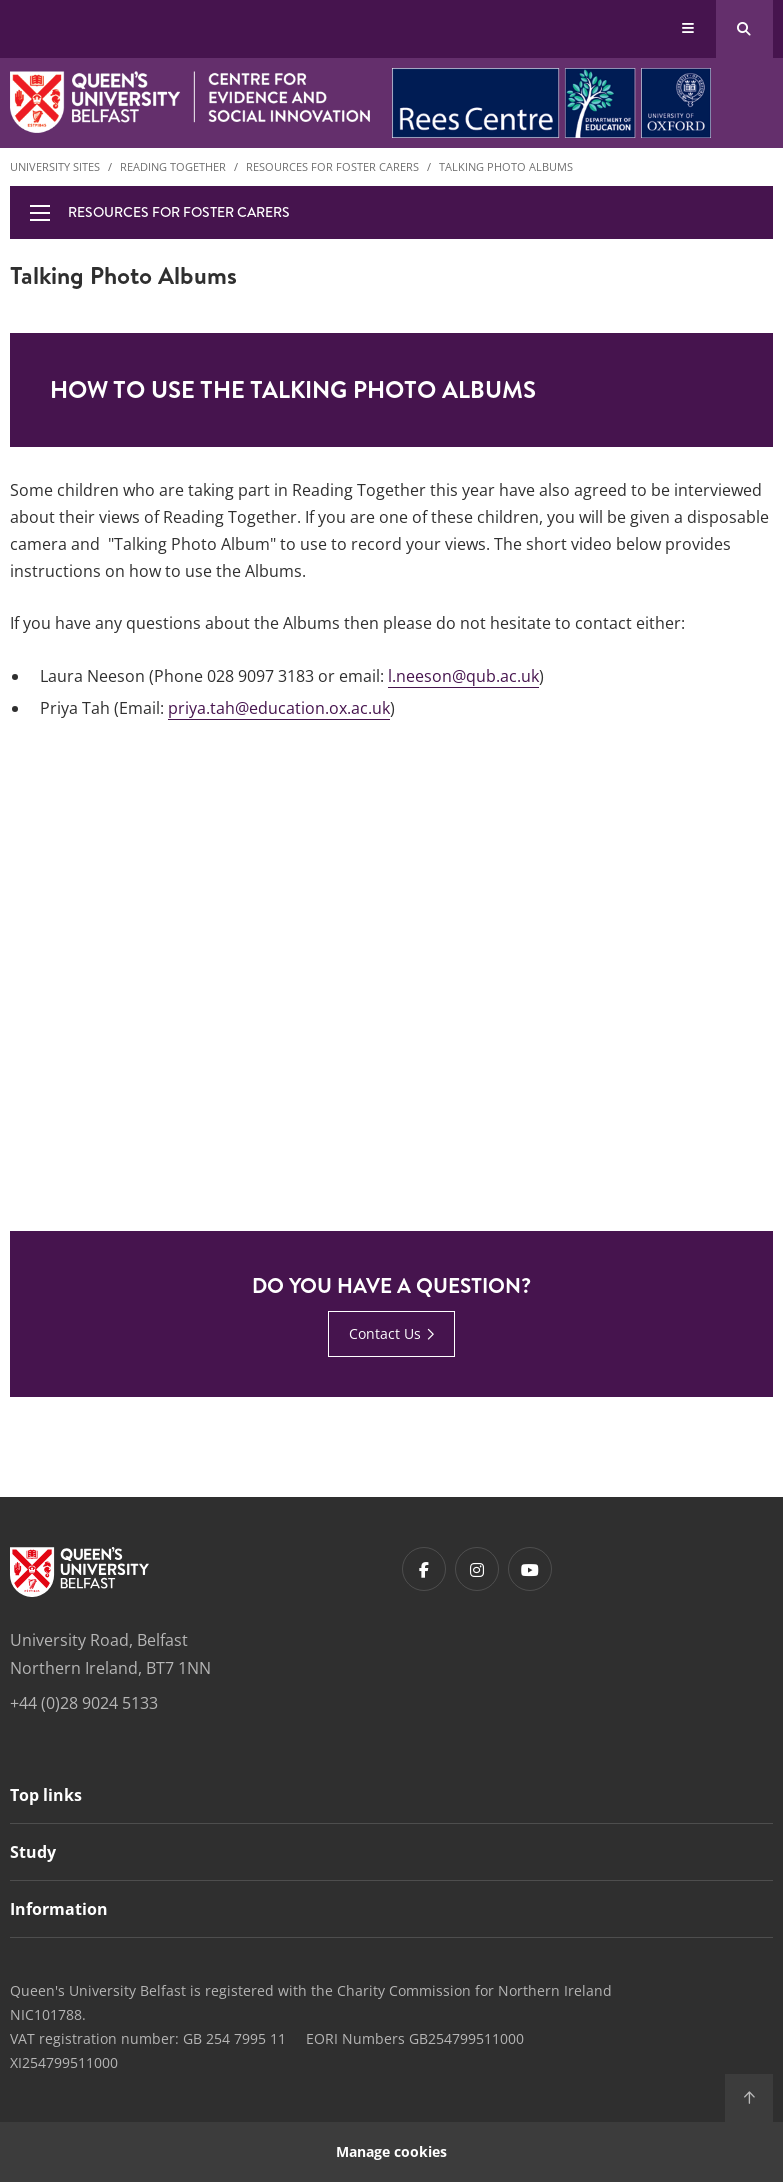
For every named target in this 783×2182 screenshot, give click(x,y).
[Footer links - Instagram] (477, 1569)
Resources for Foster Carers (332, 166)
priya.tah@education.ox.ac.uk (279, 708)
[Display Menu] (688, 29)
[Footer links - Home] (79, 1572)
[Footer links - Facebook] (424, 1569)
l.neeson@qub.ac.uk (463, 676)
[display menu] (40, 213)
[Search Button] (744, 29)
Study (33, 1852)
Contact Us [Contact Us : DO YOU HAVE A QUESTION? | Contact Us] (385, 1333)
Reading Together (173, 166)
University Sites (55, 166)
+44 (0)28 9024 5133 (84, 1703)
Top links (46, 1795)
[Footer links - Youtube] (530, 1569)
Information (59, 1909)
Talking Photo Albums (506, 166)
